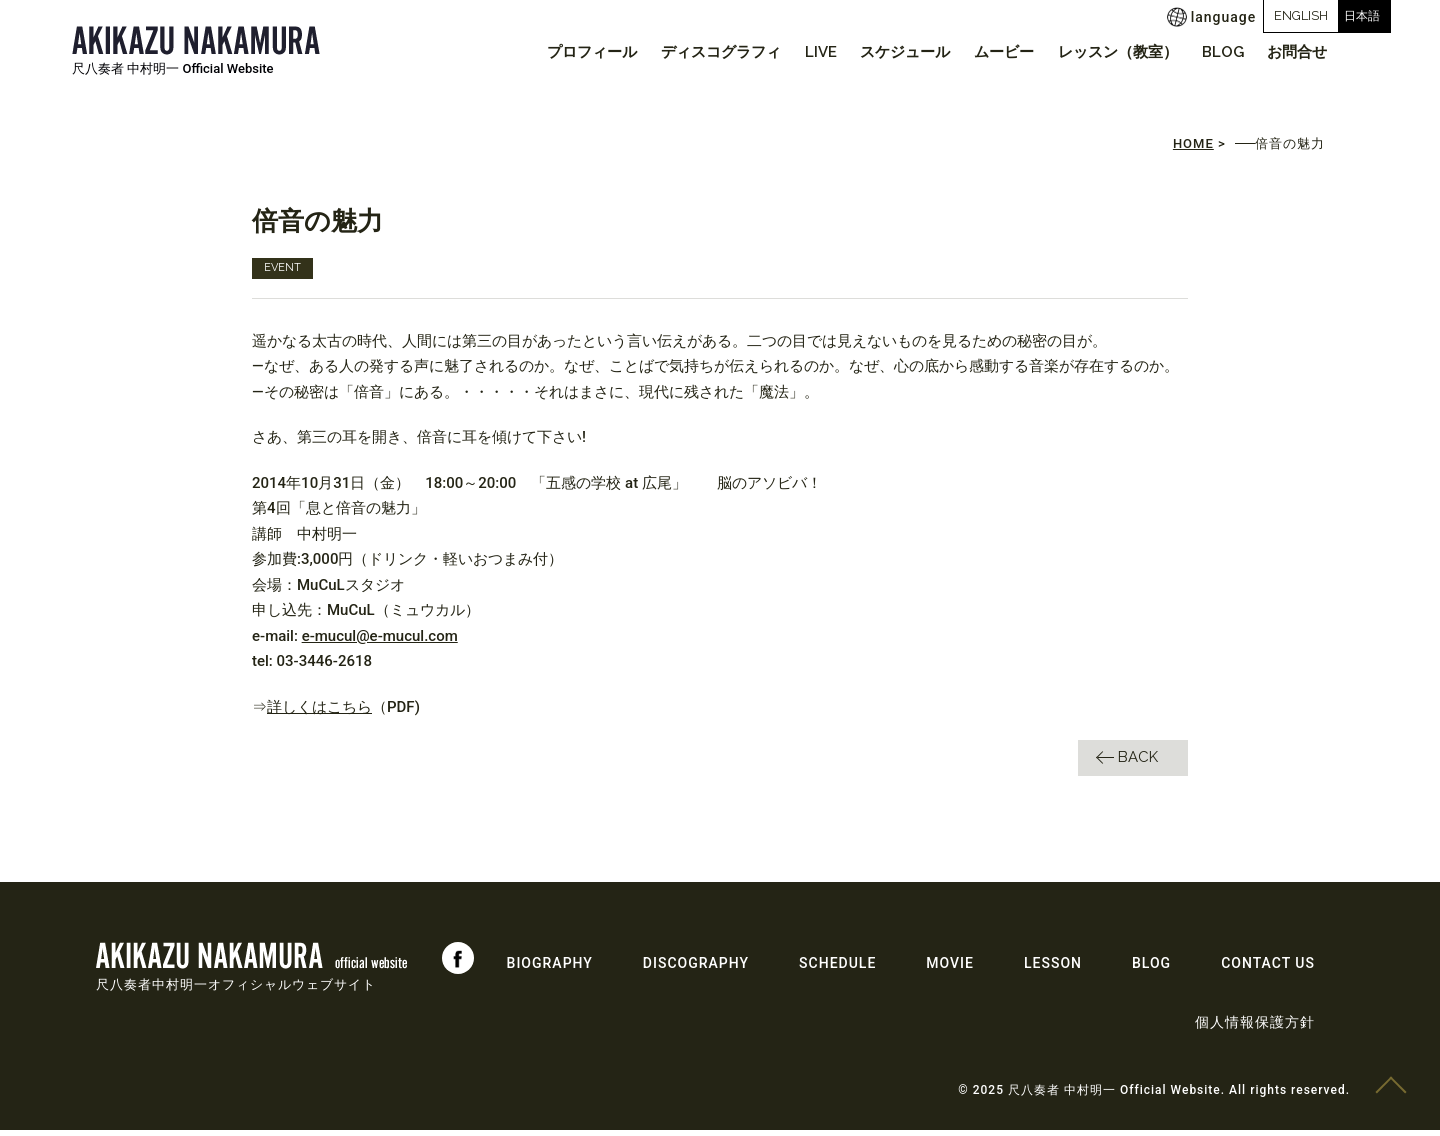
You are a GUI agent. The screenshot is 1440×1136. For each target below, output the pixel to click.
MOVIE (950, 969)
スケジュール (883, 52)
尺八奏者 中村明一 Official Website (173, 68)
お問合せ (1295, 52)
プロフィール (554, 52)
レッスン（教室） (1105, 52)
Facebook (458, 964)
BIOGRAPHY (550, 969)
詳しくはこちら (319, 712)
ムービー (986, 52)
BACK (1138, 763)
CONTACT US (1268, 969)
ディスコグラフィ (688, 52)
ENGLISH (1231, 15)
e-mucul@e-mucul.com (380, 641)
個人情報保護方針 (1255, 1028)
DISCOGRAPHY (696, 969)
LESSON (1053, 969)
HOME (1193, 149)
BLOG (1215, 52)
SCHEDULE (837, 969)
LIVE (793, 52)
